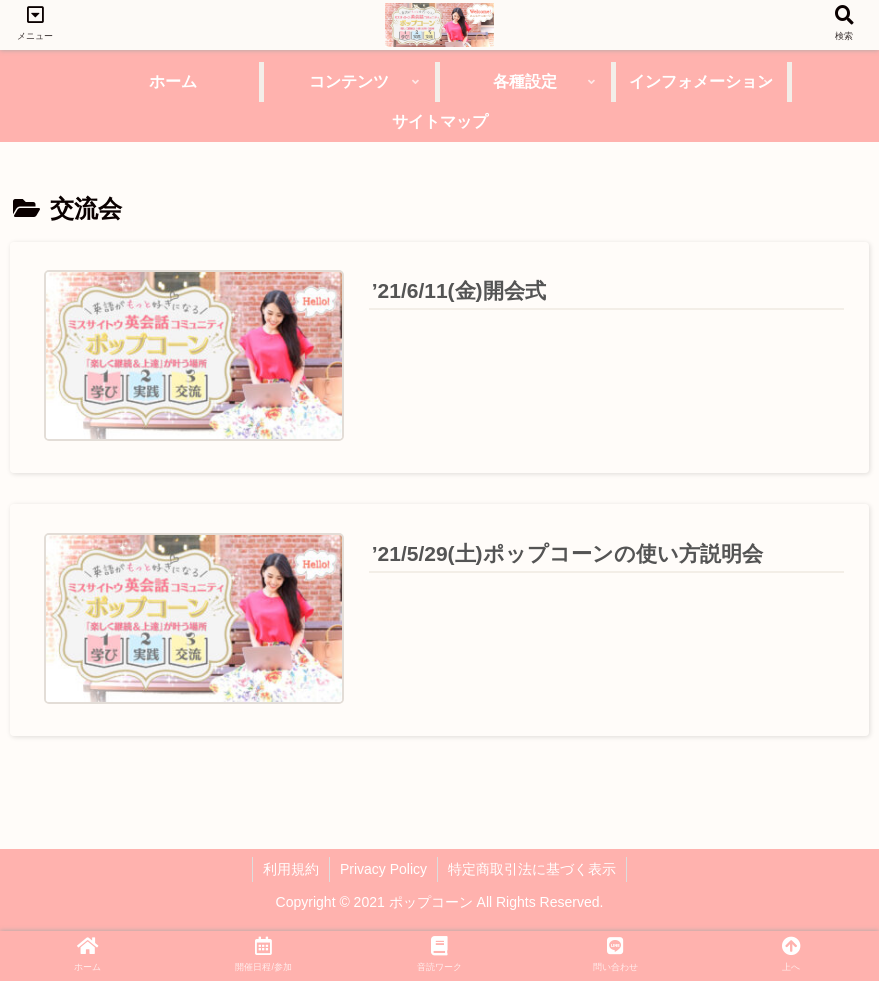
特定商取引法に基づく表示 (532, 869)
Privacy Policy (383, 869)
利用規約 (291, 869)
